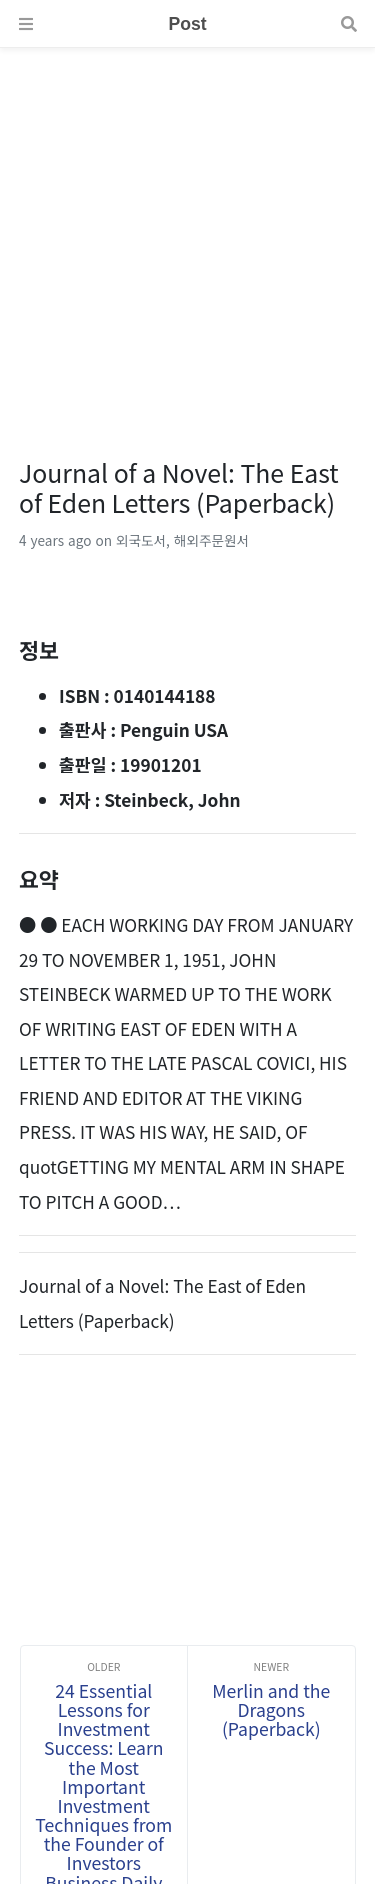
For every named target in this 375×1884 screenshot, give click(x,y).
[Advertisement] (187, 235)
